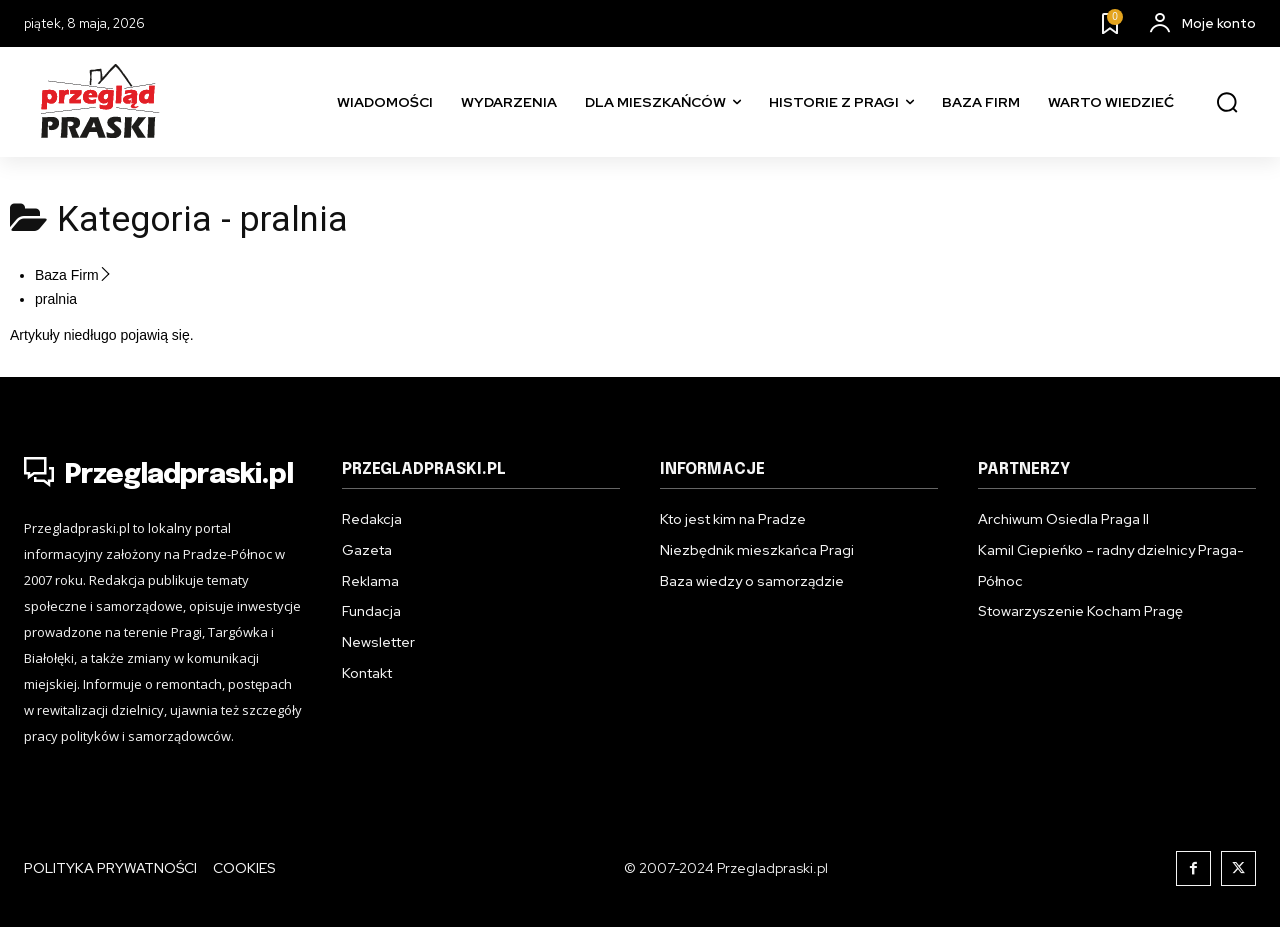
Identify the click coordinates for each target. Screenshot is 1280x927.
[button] (1227, 103)
